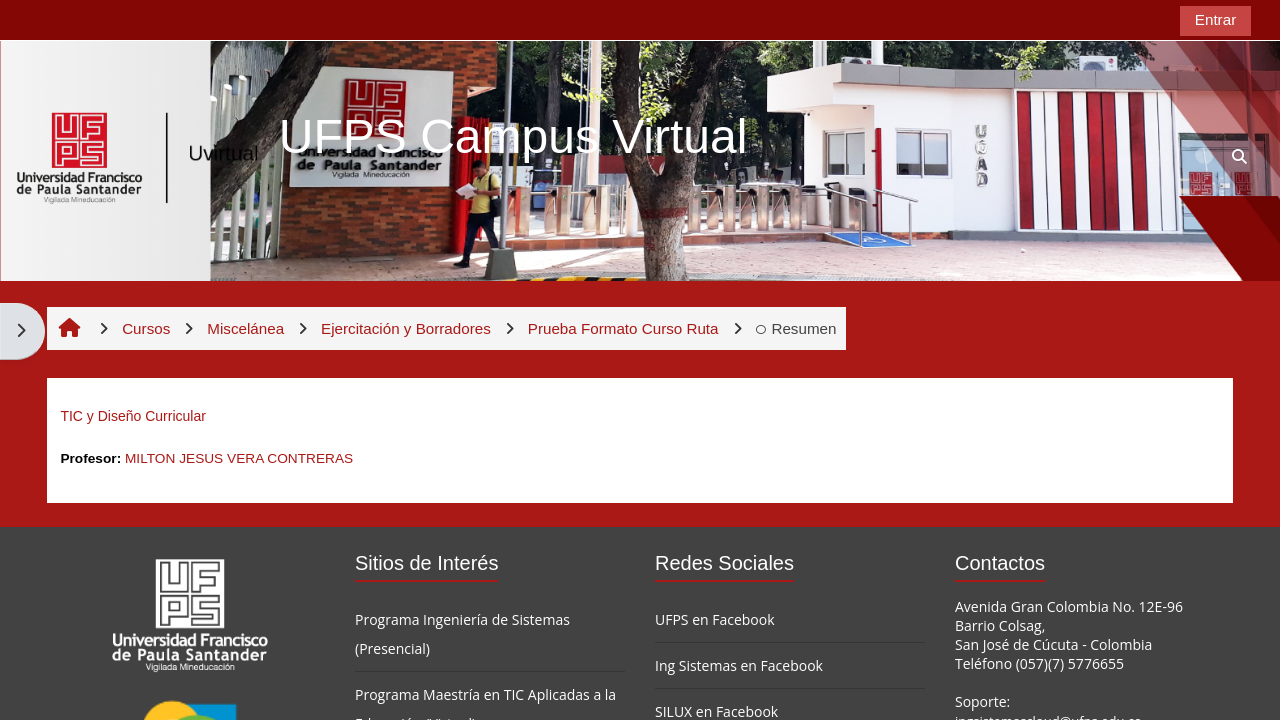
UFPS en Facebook (715, 619)
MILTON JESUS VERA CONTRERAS (239, 458)
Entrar (1215, 19)
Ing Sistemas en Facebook (739, 665)
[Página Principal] (138, 159)
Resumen (796, 328)
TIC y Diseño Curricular (132, 416)
